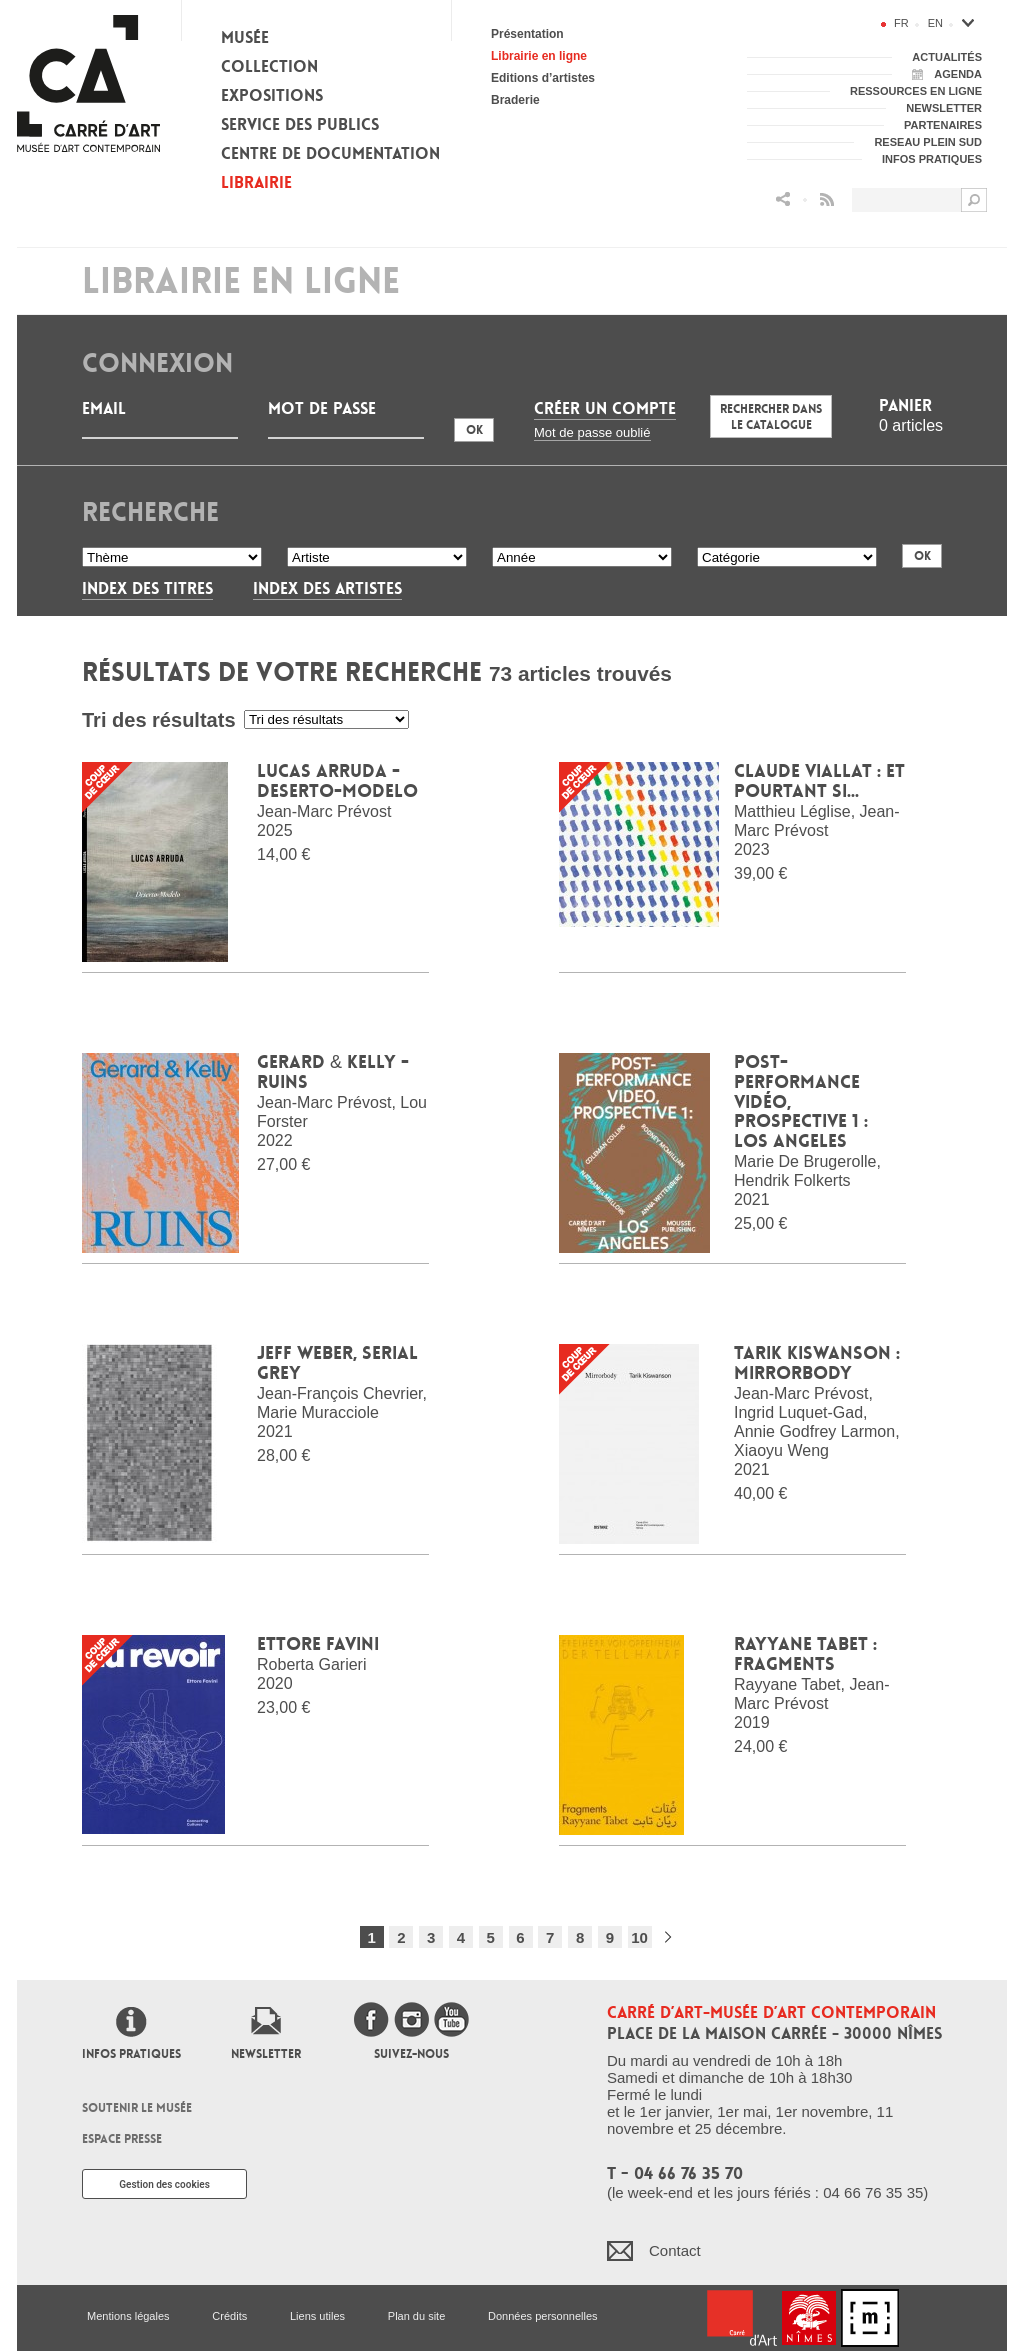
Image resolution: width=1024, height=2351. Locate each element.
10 (639, 1937)
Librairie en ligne (539, 56)
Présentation (527, 34)
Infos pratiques (131, 2054)
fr (901, 23)
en (935, 23)
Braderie (515, 100)
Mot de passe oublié (592, 432)
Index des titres (147, 588)
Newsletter (266, 2054)
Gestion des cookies (164, 2184)
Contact (675, 2250)
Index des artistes (327, 588)
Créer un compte (605, 408)
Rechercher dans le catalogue (771, 417)
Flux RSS (827, 199)
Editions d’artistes (543, 78)
